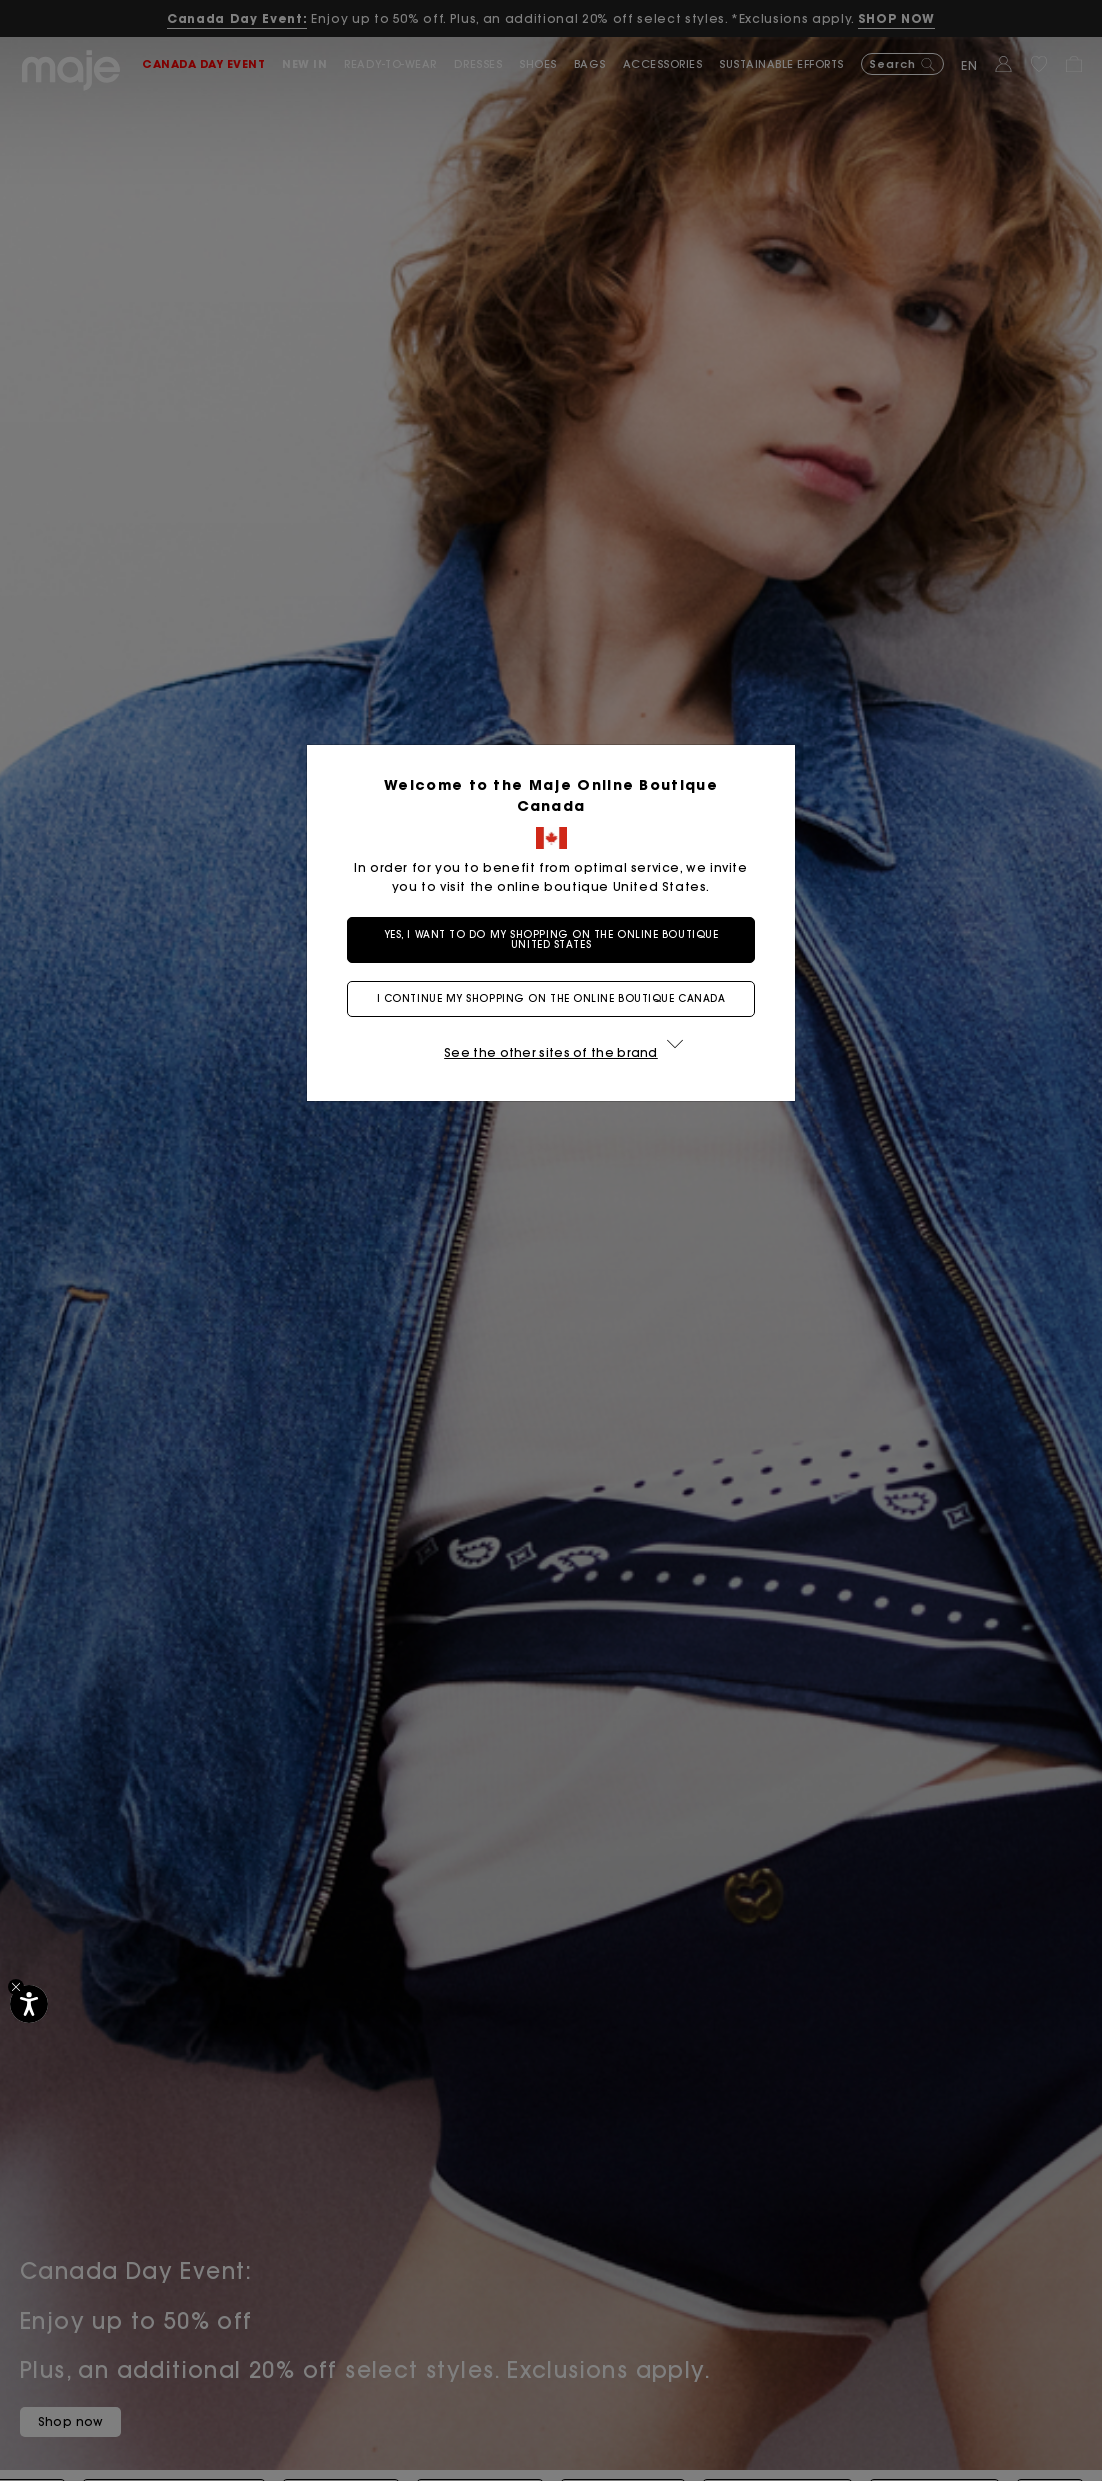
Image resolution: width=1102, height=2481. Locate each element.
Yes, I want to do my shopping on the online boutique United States (551, 939)
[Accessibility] (29, 2004)
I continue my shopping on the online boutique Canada (551, 998)
